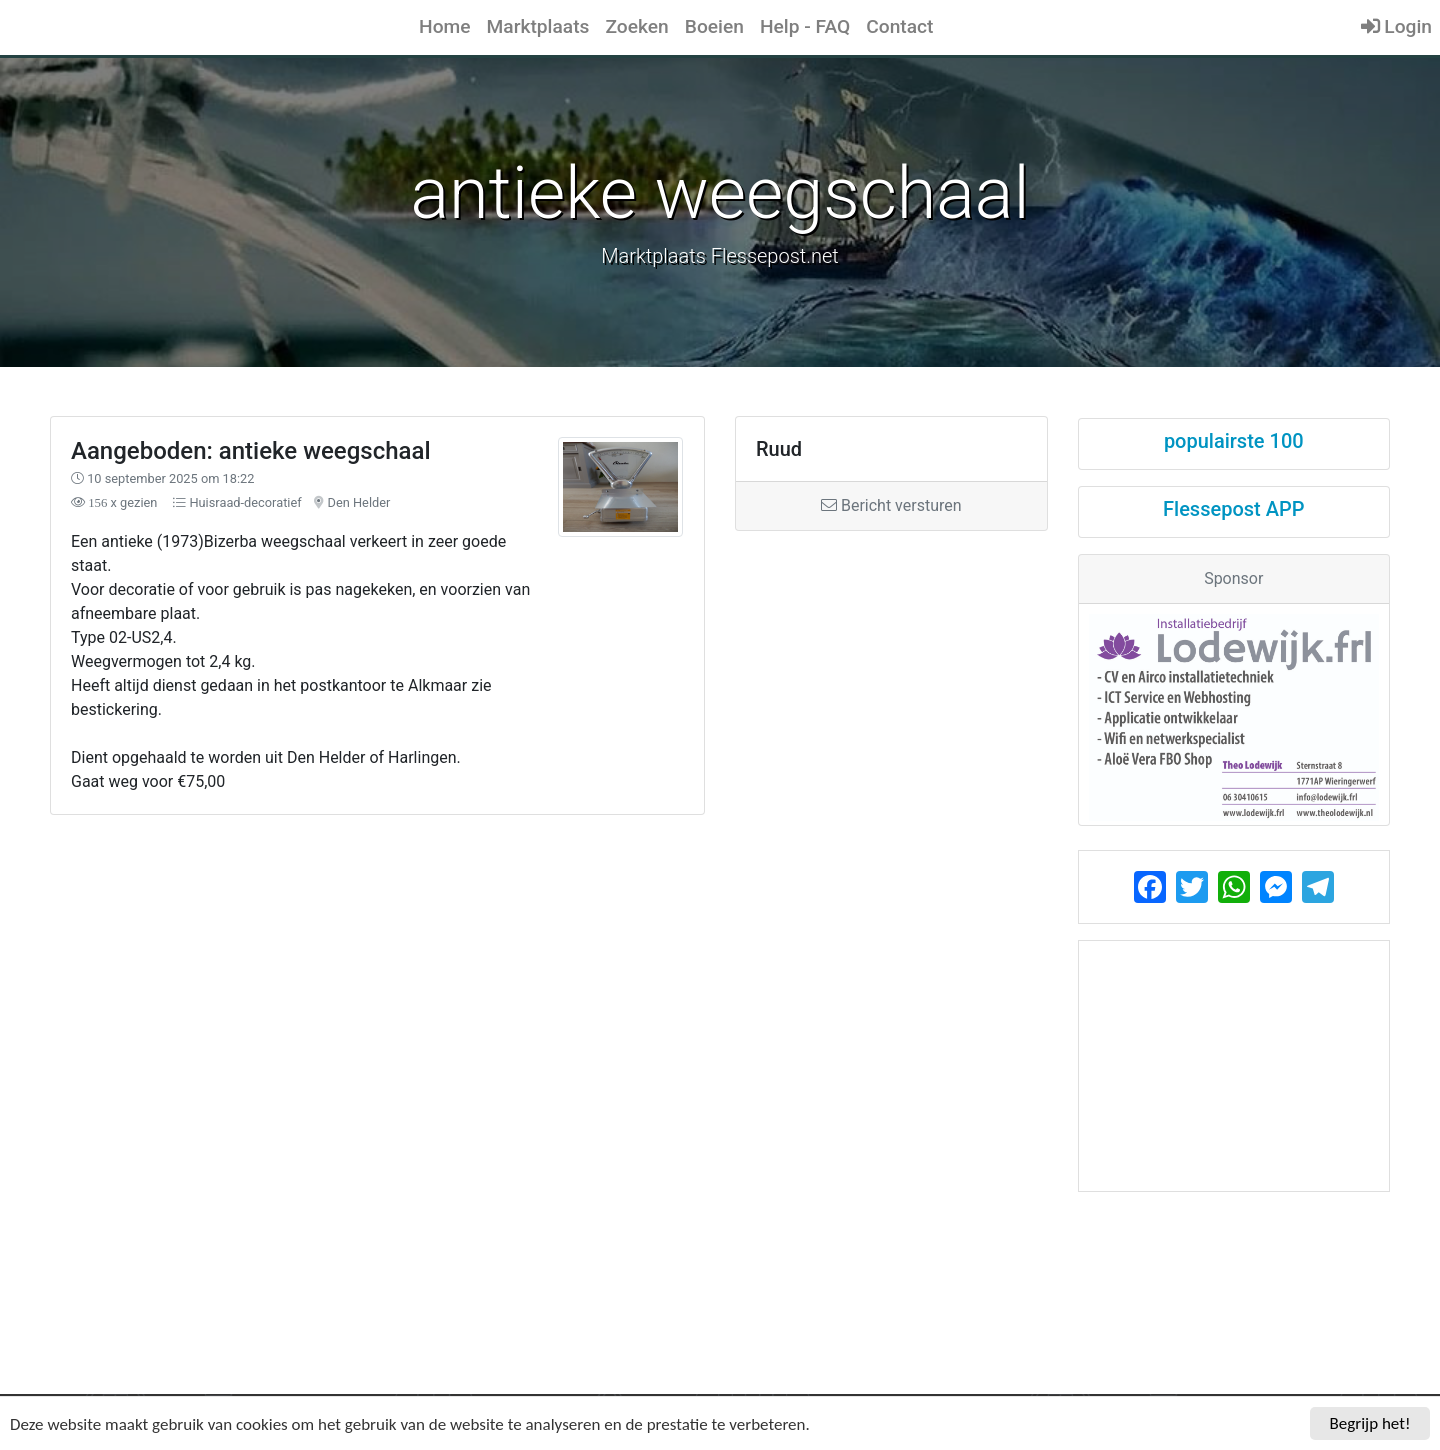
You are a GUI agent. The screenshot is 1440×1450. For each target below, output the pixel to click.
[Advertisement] (549, 982)
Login (1396, 26)
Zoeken (636, 26)
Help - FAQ (805, 26)
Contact (899, 26)
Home (445, 26)
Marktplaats (538, 26)
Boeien (714, 26)
